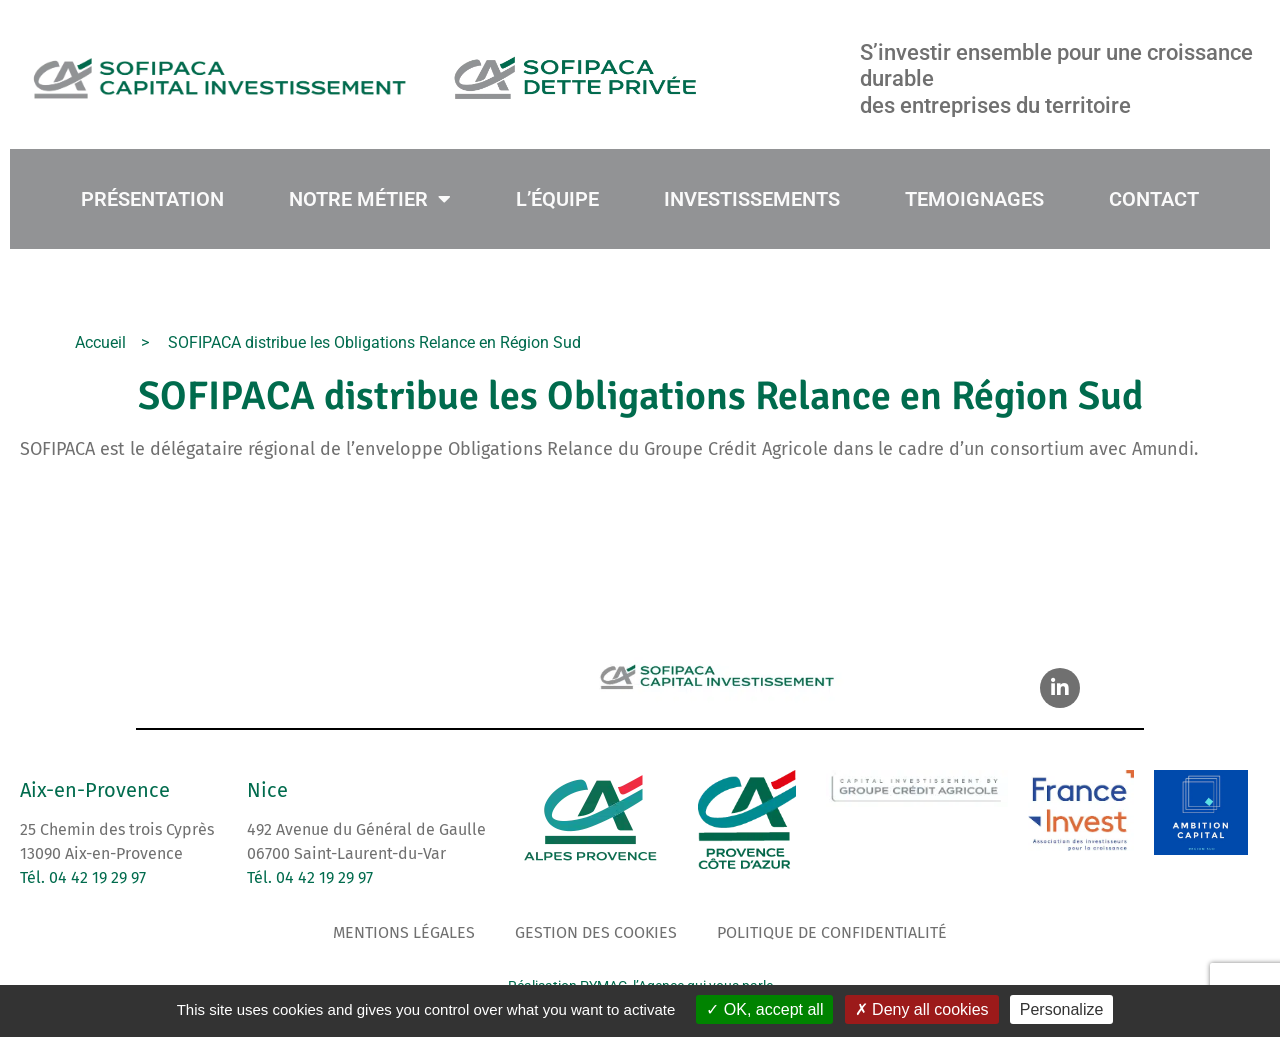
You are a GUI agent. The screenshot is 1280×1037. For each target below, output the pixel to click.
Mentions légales (404, 932)
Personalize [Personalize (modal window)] (1062, 1009)
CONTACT (1154, 199)
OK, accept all (764, 1009)
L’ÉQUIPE (557, 199)
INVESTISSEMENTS (752, 199)
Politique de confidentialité (832, 932)
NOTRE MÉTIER (370, 199)
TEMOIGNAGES (974, 199)
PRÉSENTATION (152, 199)
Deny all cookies (922, 1009)
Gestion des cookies (596, 932)
